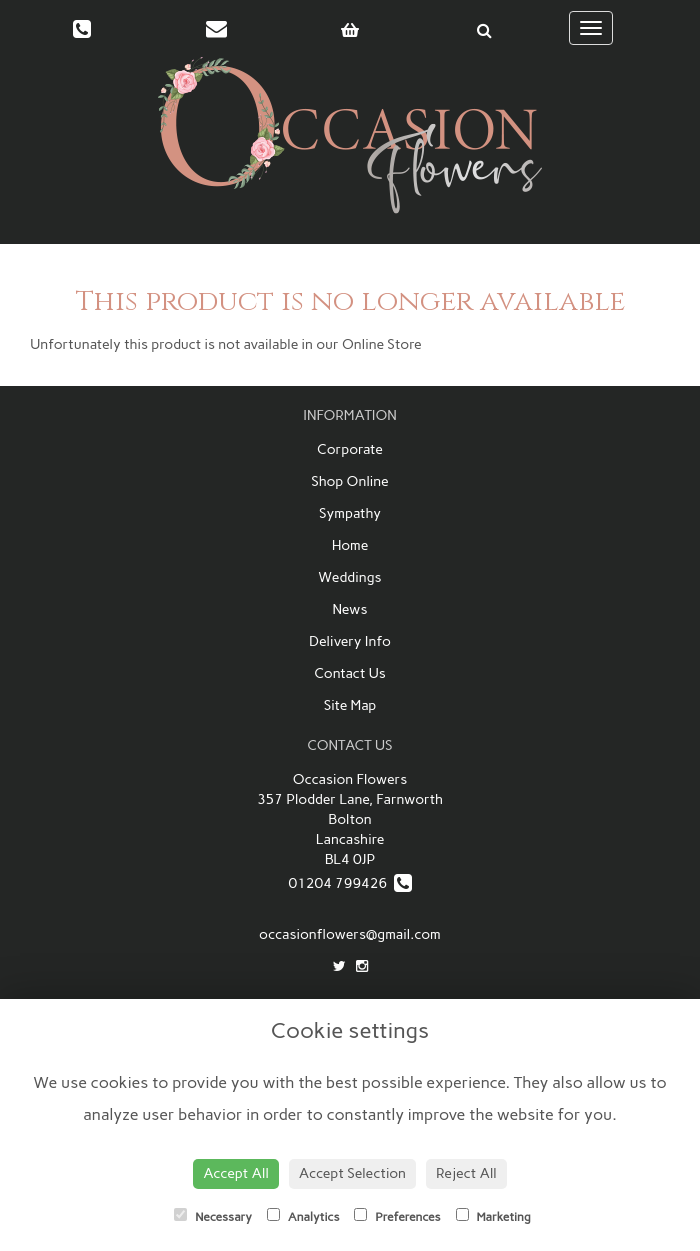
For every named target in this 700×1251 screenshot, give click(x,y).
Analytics (303, 1216)
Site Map (350, 705)
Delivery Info (350, 641)
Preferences (397, 1216)
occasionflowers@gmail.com (350, 934)
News (349, 609)
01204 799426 (349, 883)
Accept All (236, 1173)
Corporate (350, 449)
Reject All (466, 1173)
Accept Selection (352, 1173)
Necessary (213, 1216)
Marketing (493, 1216)
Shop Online (350, 481)
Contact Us (350, 673)
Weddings (349, 577)
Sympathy (350, 513)
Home (350, 545)
